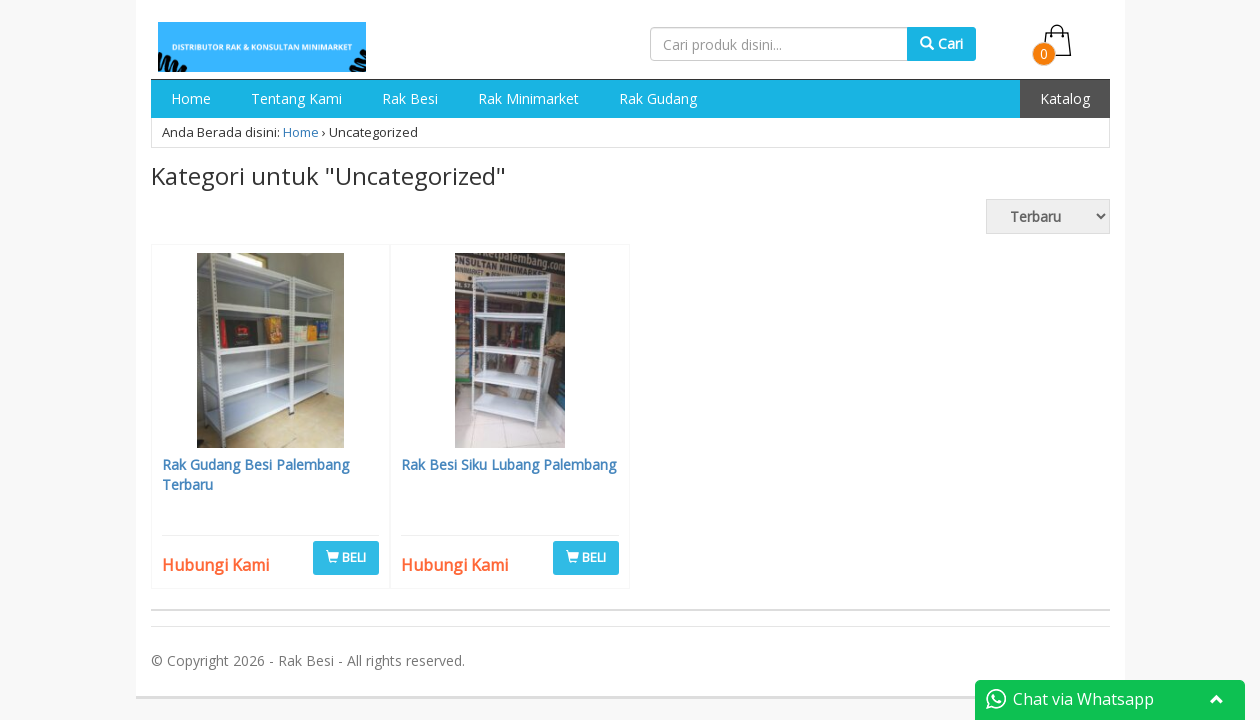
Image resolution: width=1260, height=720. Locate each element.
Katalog (1065, 98)
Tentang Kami (296, 98)
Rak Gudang (658, 98)
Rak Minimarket (528, 98)
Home (191, 98)
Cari (941, 43)
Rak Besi (410, 98)
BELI (346, 557)
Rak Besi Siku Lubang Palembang (508, 464)
